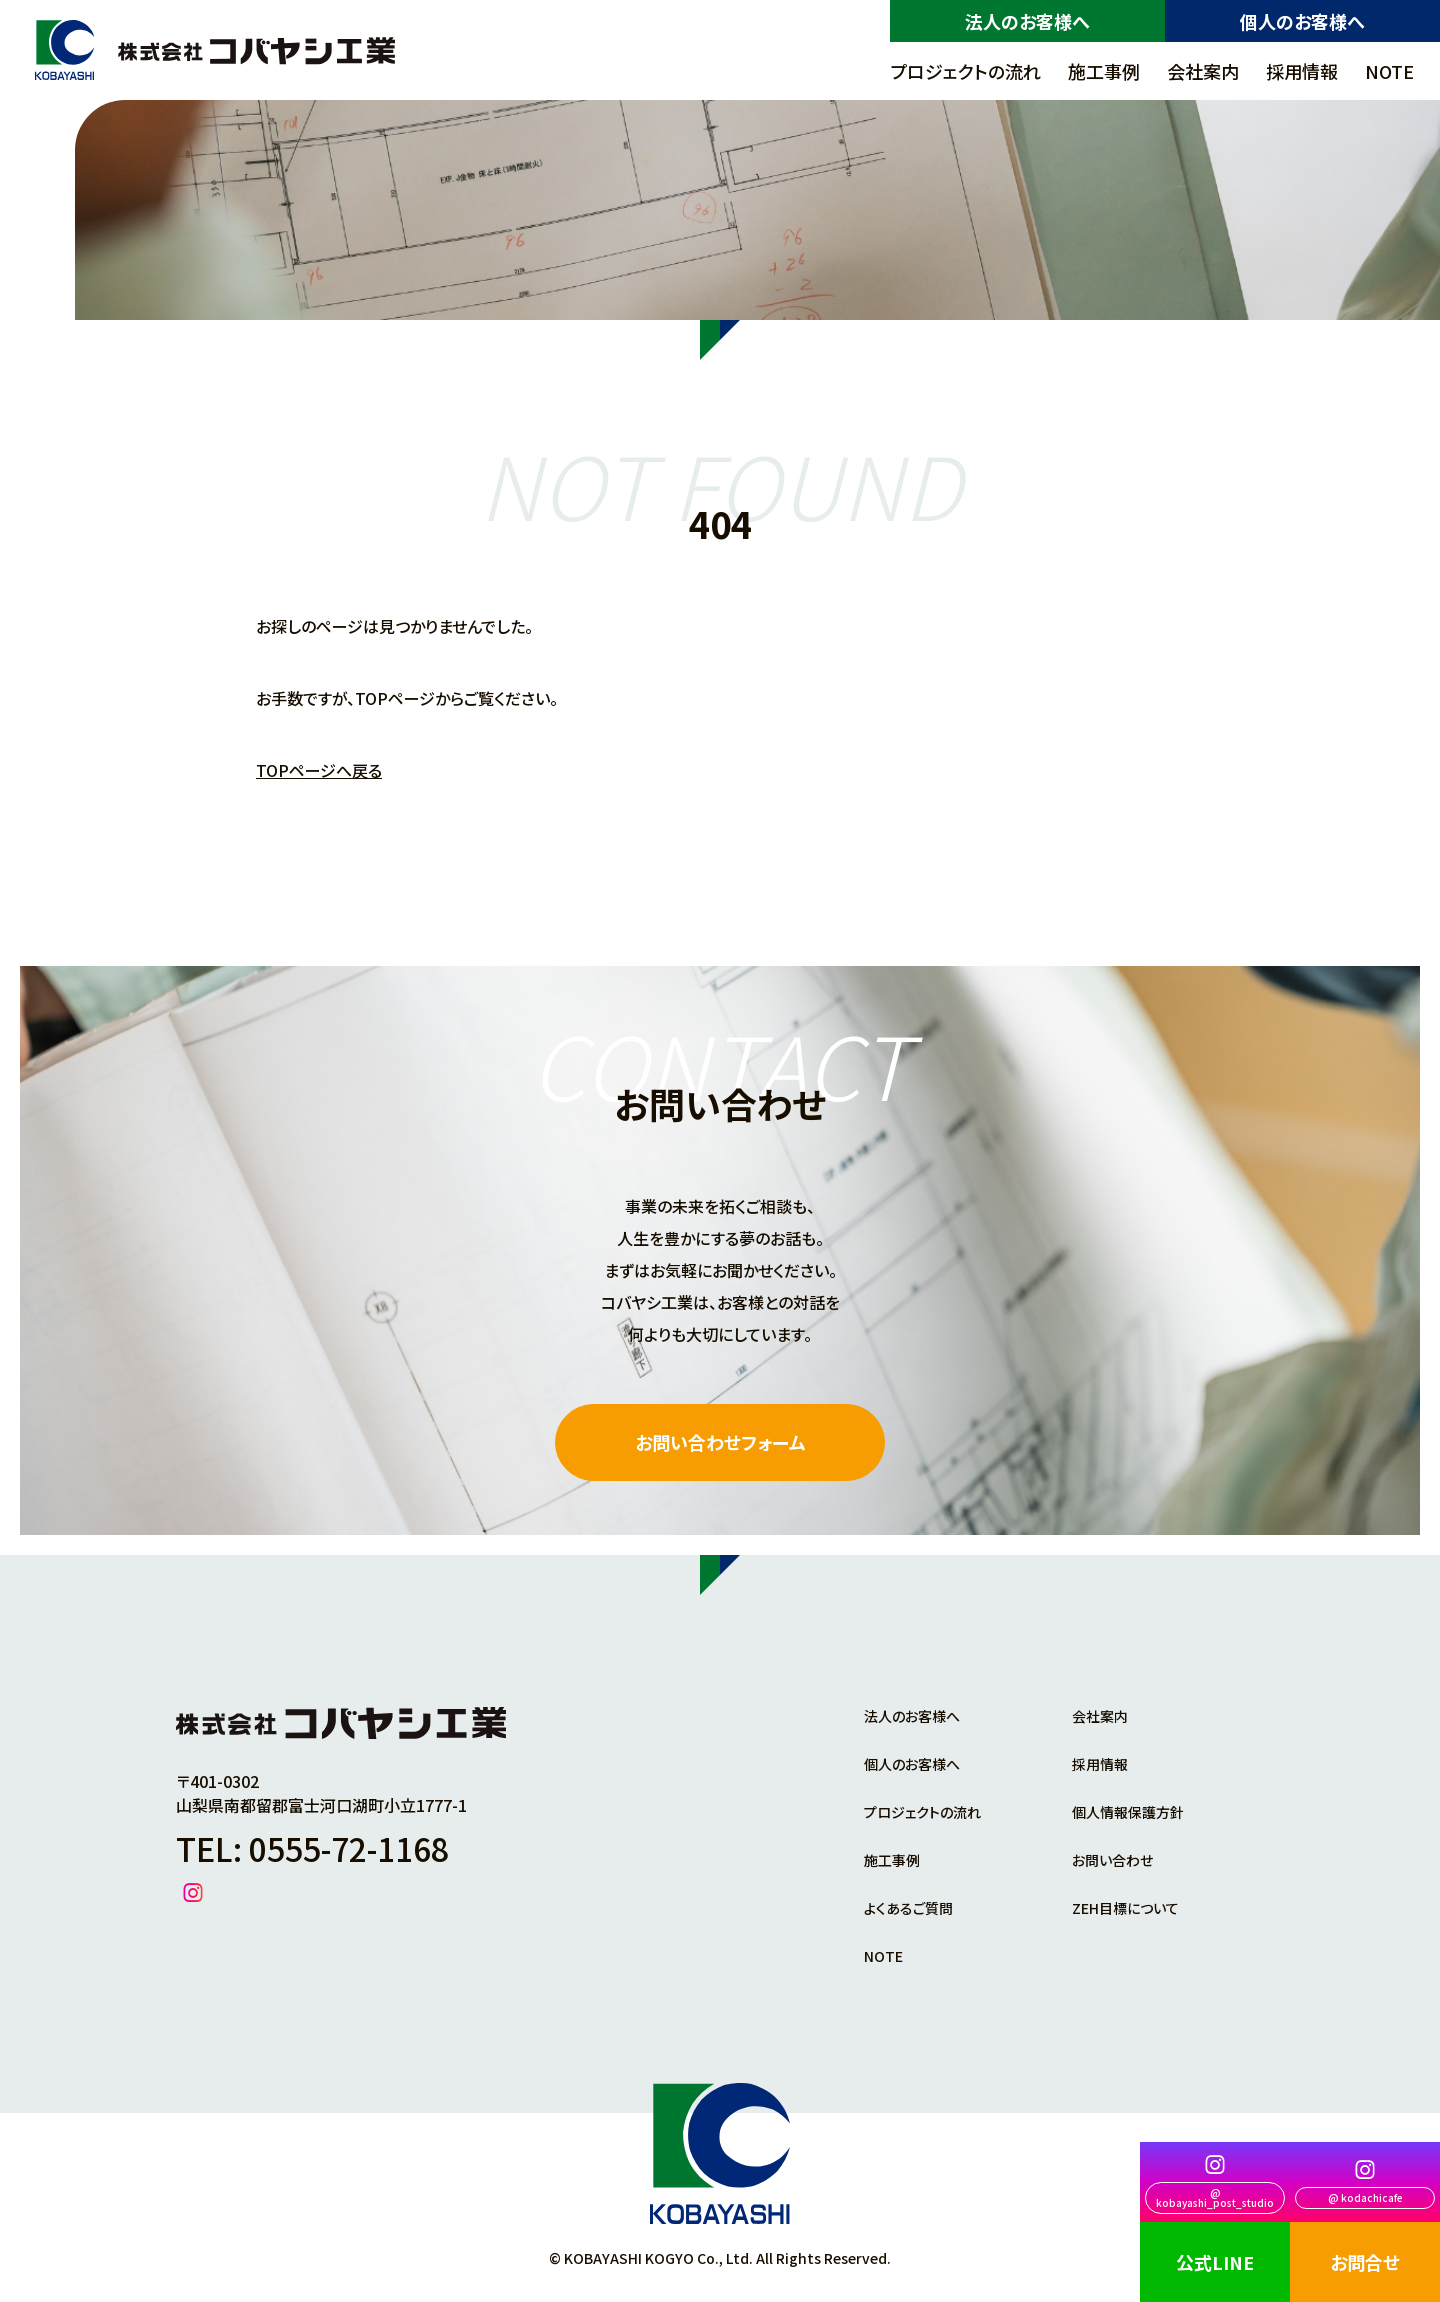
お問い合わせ (1112, 1860)
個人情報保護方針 (1128, 1812)
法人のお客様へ (1027, 21)
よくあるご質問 (908, 1908)
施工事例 (1104, 71)
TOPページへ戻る (319, 770)
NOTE (1389, 71)
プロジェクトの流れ (965, 71)
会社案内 (1203, 71)
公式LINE (1215, 2262)
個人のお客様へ (1302, 21)
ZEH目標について (1125, 1908)
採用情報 (1302, 71)
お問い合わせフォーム (720, 1442)
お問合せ (1365, 2262)
